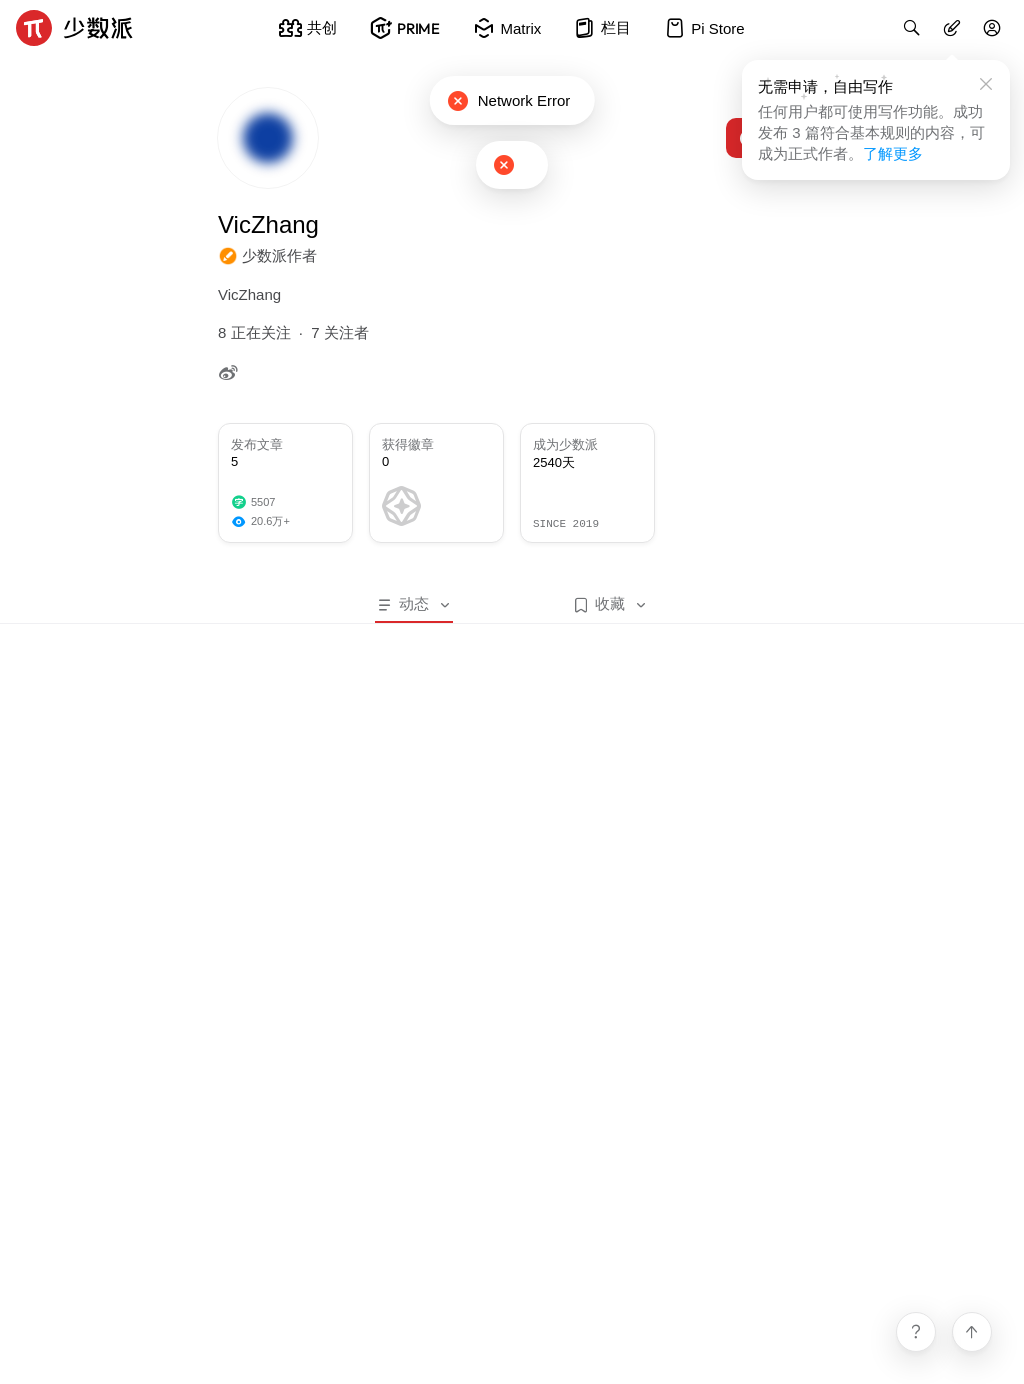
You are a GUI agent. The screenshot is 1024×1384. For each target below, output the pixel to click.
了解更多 (893, 153)
